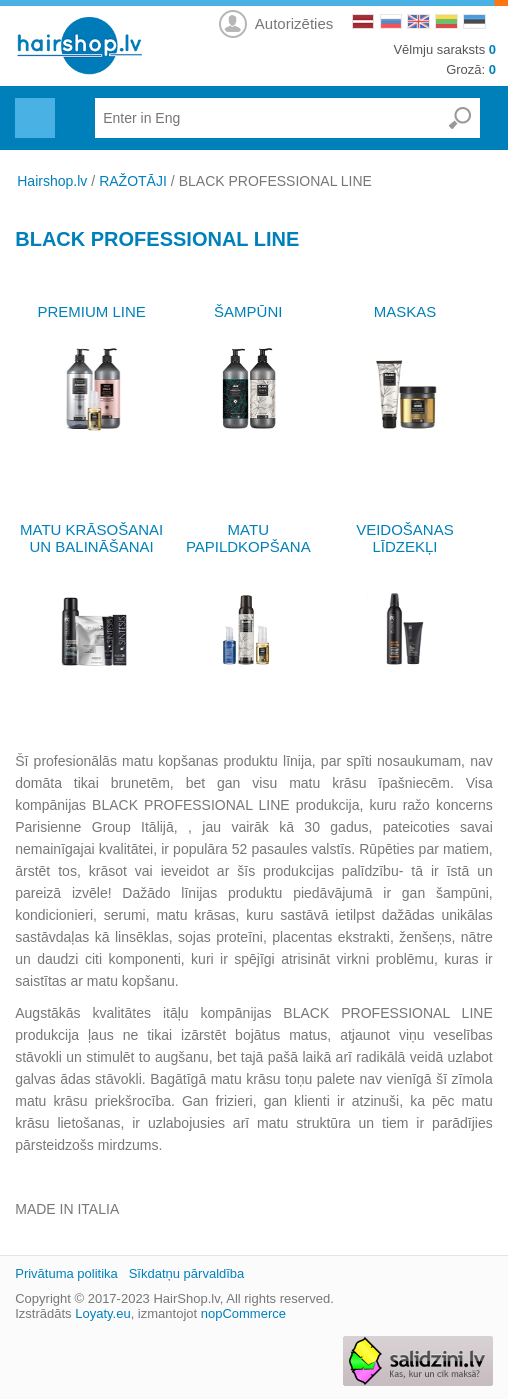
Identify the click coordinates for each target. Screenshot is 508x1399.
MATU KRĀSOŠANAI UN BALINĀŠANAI (91, 538)
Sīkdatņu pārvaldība (187, 1273)
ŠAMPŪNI (248, 311)
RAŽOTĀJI (133, 181)
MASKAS (405, 311)
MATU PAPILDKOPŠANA (248, 538)
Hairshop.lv (52, 181)
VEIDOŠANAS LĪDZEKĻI (405, 538)
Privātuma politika (66, 1273)
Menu (32, 106)
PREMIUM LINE (91, 311)
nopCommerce (243, 1313)
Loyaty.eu (102, 1313)
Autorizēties (294, 23)
